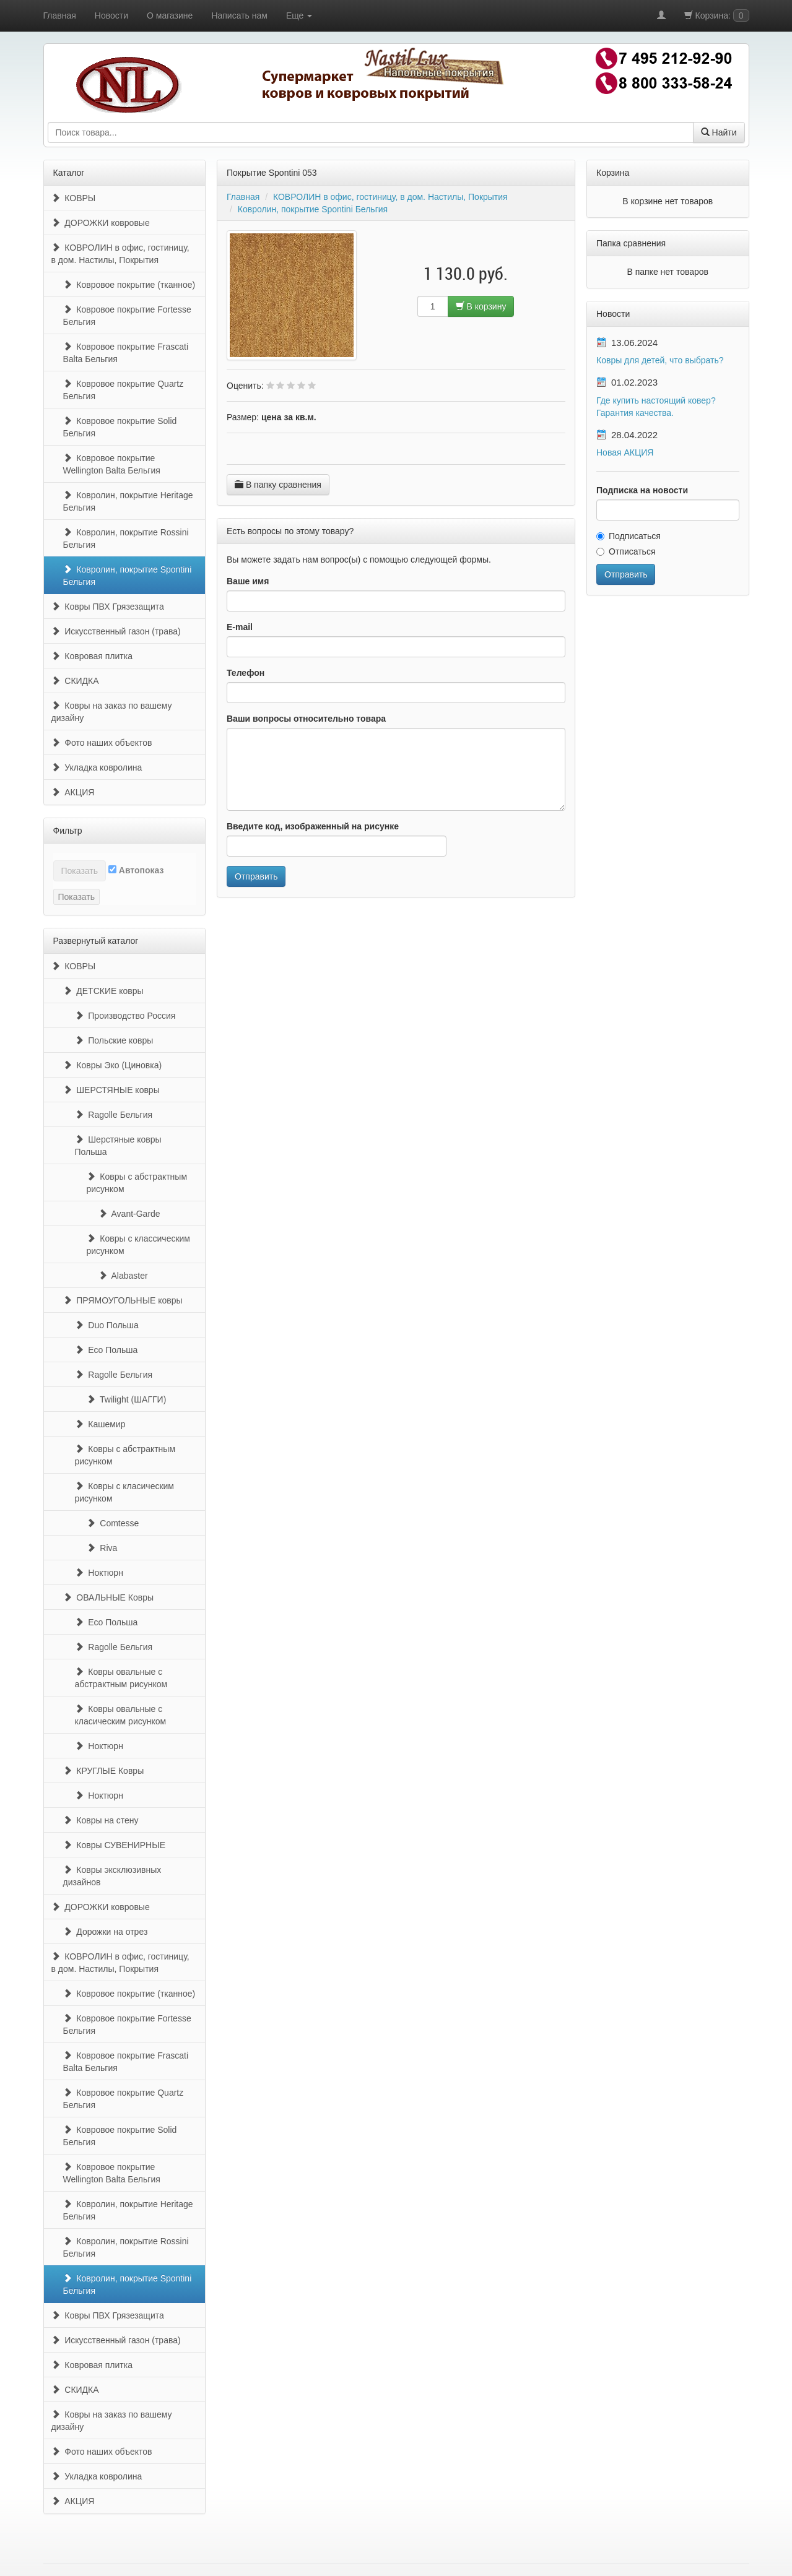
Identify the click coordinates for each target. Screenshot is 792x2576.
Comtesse (113, 1523)
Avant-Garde (129, 1214)
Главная (59, 15)
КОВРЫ (73, 198)
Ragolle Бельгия (114, 1115)
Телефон (245, 673)
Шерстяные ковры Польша (118, 1146)
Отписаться (625, 551)
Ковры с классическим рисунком (139, 1245)
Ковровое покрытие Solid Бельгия (120, 427)
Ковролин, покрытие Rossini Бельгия (126, 538)
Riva (102, 1548)
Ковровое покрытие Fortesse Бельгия (127, 316)
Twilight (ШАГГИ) (127, 1399)
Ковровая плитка (92, 656)
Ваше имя (248, 581)
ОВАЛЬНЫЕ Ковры (108, 1597)
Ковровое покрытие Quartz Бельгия (123, 390)
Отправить (256, 876)
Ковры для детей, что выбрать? (660, 360)
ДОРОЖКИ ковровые (100, 223)
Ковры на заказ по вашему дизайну (111, 712)
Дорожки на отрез (105, 1932)
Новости (111, 15)
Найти (719, 132)
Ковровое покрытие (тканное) (129, 285)
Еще (299, 15)
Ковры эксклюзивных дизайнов (112, 1876)
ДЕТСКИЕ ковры (103, 991)
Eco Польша (106, 1350)
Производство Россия (125, 1016)
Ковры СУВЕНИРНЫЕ (114, 1845)
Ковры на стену (101, 1820)
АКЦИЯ (73, 792)
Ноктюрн (99, 1573)
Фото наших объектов (101, 743)
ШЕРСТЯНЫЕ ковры (111, 1090)
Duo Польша (107, 1325)
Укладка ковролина (96, 767)
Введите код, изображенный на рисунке (313, 826)
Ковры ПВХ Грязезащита (107, 607)
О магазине (170, 15)
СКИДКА (75, 681)
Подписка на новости (642, 490)
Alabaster (123, 1276)
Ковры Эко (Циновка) (112, 1065)
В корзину (481, 306)
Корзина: (716, 15)
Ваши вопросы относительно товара (306, 719)
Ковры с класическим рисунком (125, 1492)
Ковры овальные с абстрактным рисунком (121, 1678)
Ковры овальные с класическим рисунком (121, 1715)
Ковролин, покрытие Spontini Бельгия (127, 575)
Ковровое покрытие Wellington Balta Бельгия (111, 464)
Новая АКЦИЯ (624, 452)
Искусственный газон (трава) (116, 631)
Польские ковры (114, 1040)
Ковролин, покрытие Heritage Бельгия (128, 501)
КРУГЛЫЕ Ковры (103, 1771)
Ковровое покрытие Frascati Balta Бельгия (126, 353)
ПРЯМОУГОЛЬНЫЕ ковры (123, 1300)
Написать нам (239, 15)
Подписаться (628, 536)
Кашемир (100, 1424)
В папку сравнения (278, 485)
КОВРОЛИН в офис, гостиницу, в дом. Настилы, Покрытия (120, 254)
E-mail (240, 627)
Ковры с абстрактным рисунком (137, 1183)
